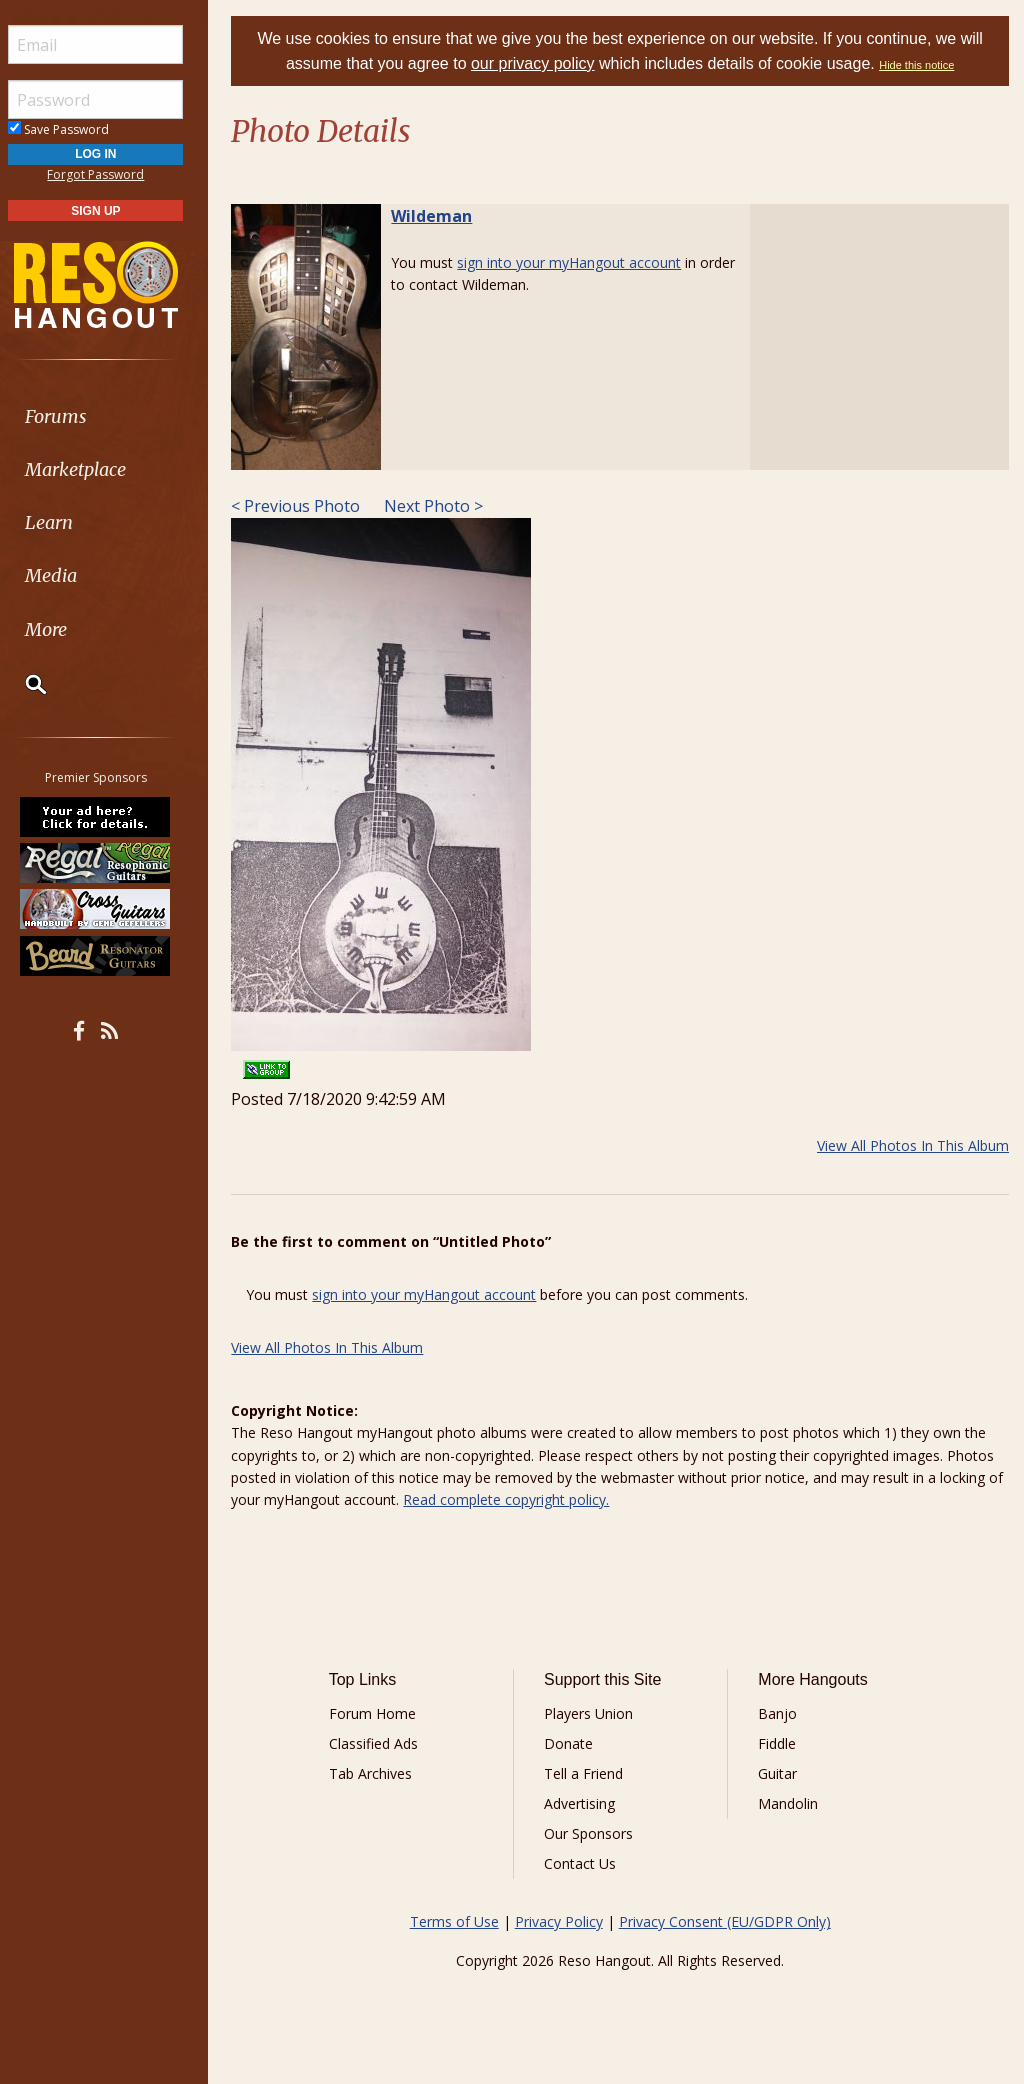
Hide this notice (921, 65)
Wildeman (440, 216)
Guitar (780, 1773)
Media (68, 575)
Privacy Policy (563, 1921)
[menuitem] (112, 416)
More (63, 629)
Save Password (75, 129)
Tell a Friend (589, 1773)
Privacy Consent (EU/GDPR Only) (729, 1921)
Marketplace (92, 469)
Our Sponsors (594, 1833)
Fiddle (780, 1743)
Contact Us (586, 1863)
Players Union (594, 1713)
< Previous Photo (304, 506)
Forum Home (380, 1713)
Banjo (780, 1713)
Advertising (585, 1803)
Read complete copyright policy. (533, 1499)
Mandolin (791, 1803)
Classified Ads (381, 1743)
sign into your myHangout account (578, 262)
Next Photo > (440, 506)
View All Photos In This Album (913, 1145)
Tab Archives (378, 1773)
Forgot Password (112, 174)
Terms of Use (458, 1921)
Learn (66, 522)
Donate (574, 1743)
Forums (73, 416)
